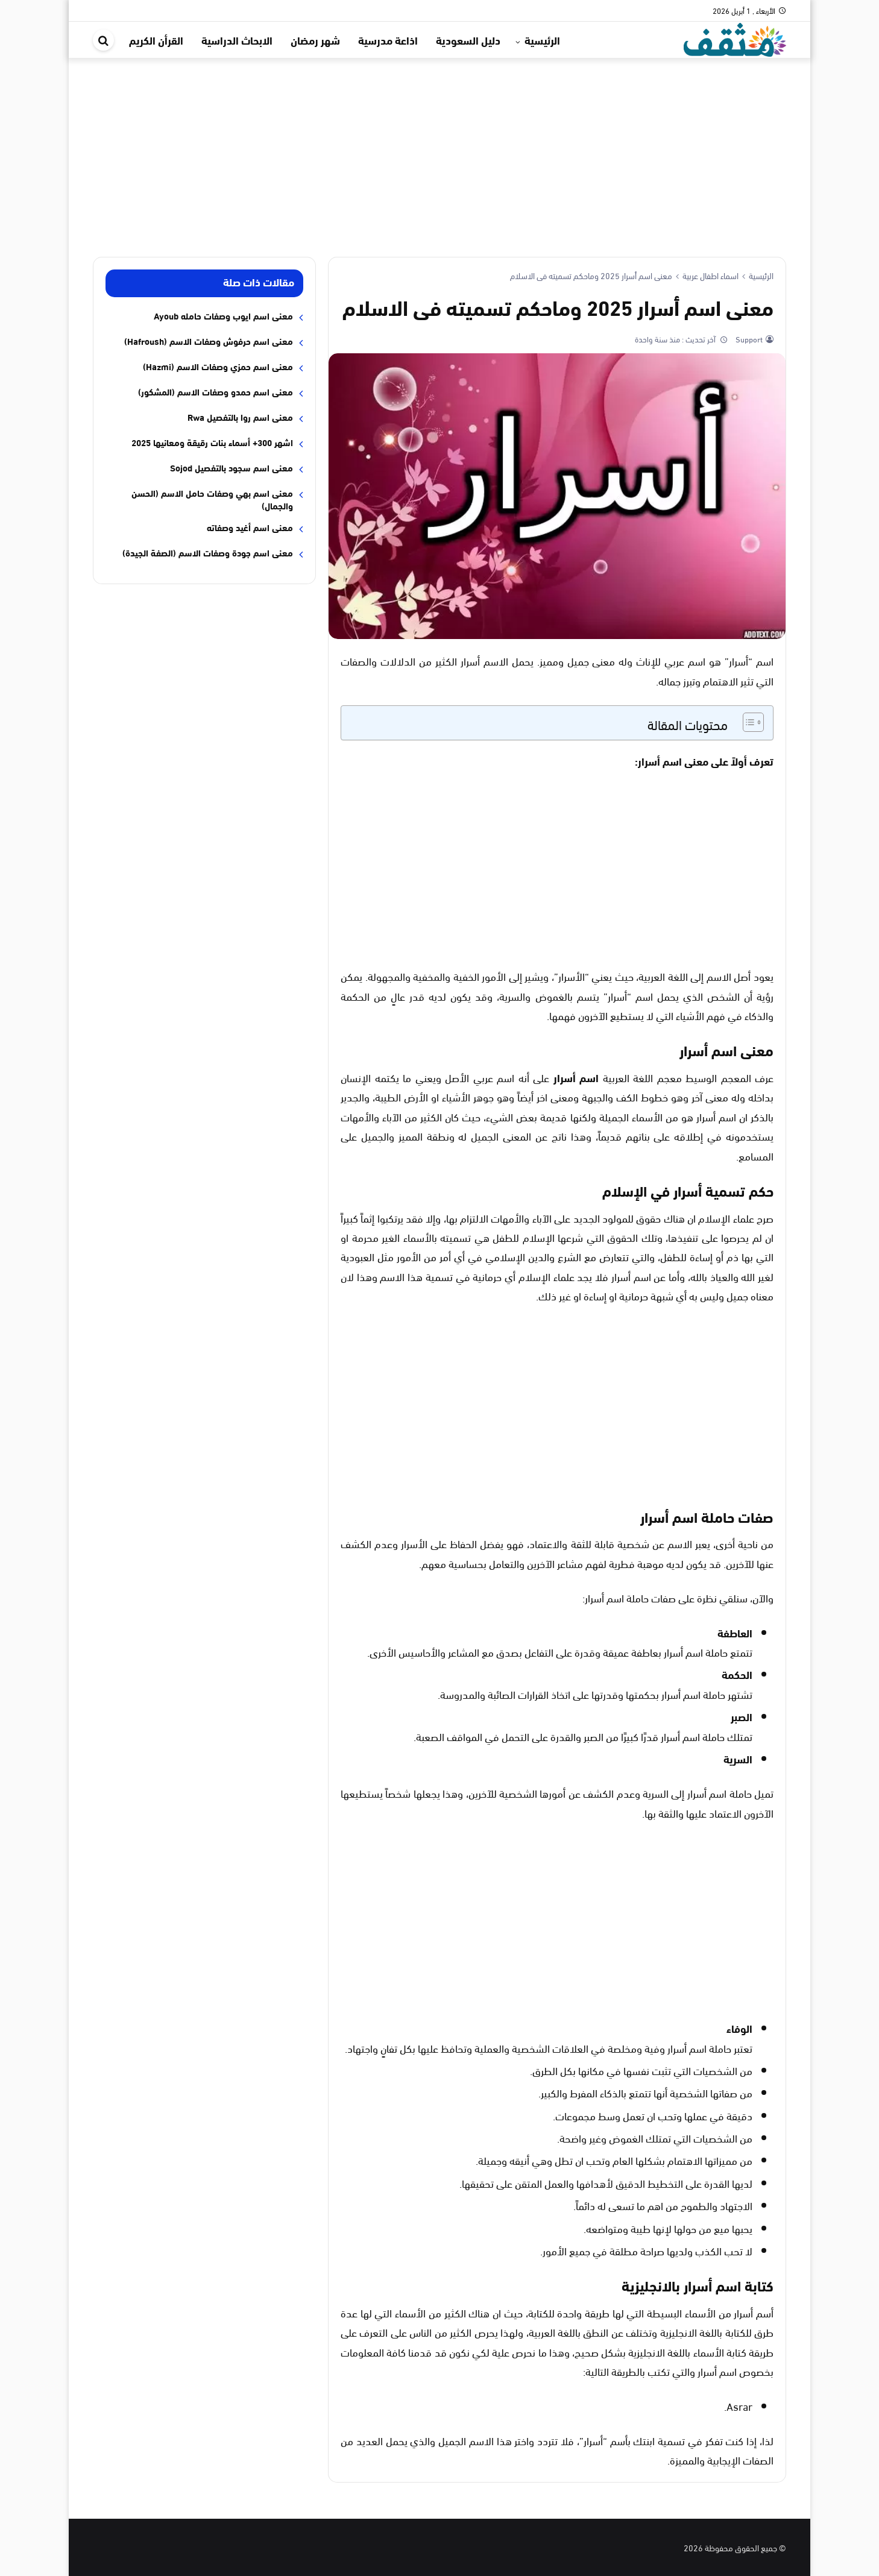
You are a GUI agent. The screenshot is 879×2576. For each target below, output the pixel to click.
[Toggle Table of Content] (747, 722)
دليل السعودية (468, 40)
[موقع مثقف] (735, 37)
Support (748, 339)
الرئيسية (542, 40)
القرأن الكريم (156, 40)
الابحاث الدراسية (237, 40)
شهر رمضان (315, 40)
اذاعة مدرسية (388, 40)
